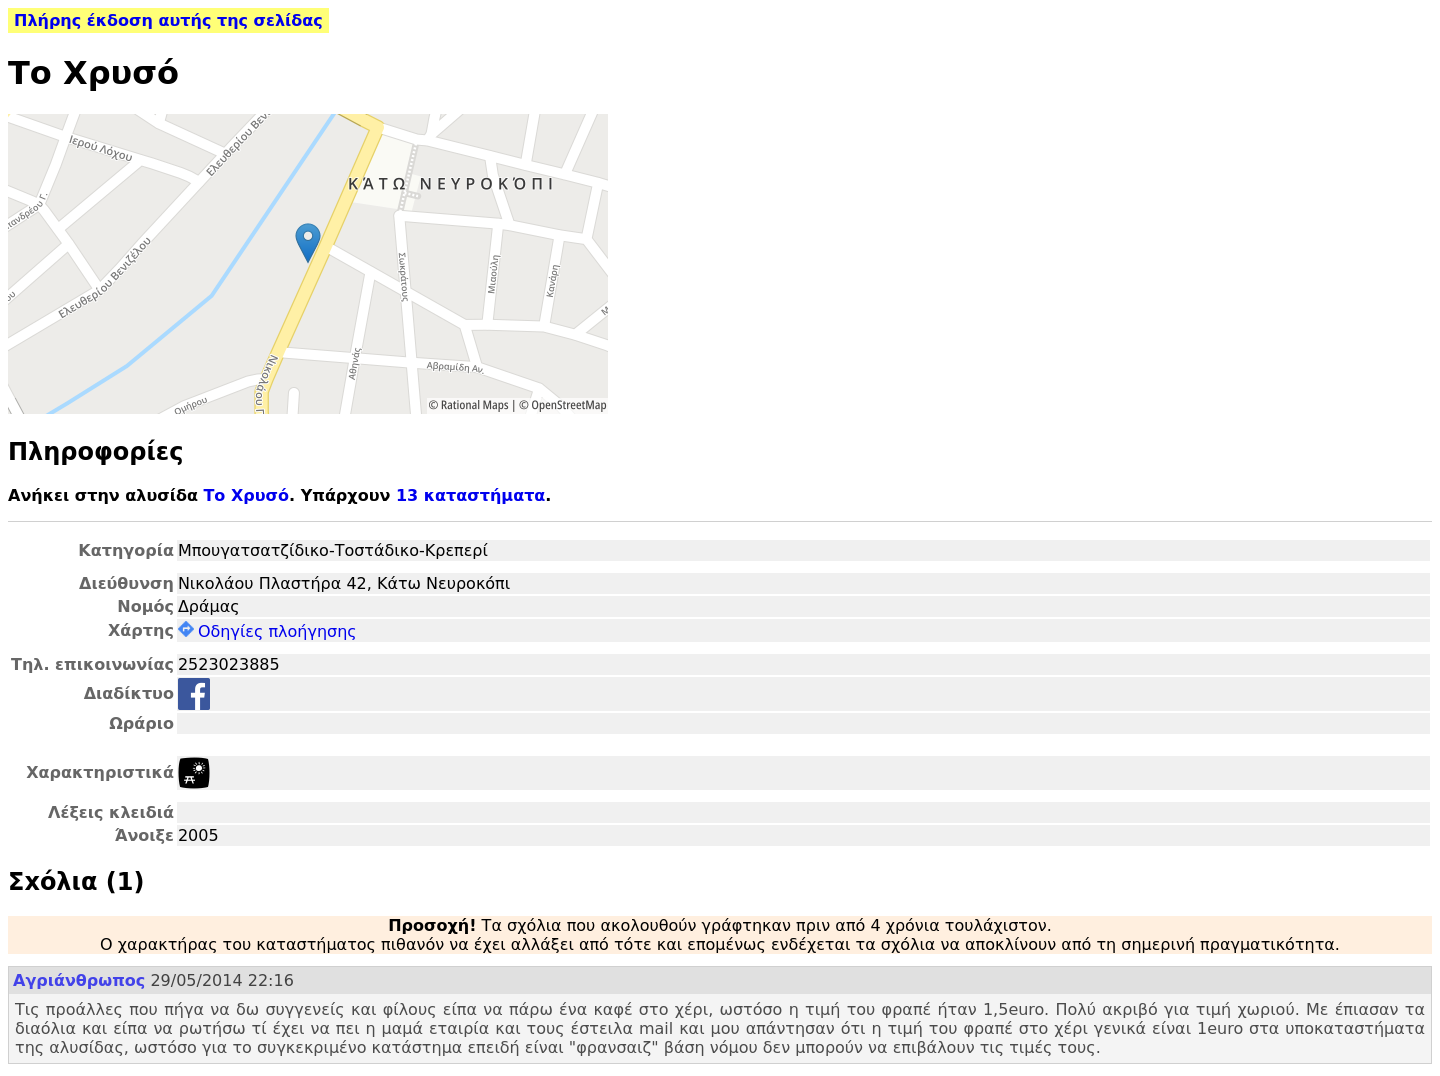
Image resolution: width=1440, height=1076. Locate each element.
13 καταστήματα (470, 495)
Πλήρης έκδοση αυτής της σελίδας (168, 20)
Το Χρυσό (246, 495)
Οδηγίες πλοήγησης (267, 631)
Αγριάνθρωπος (79, 980)
